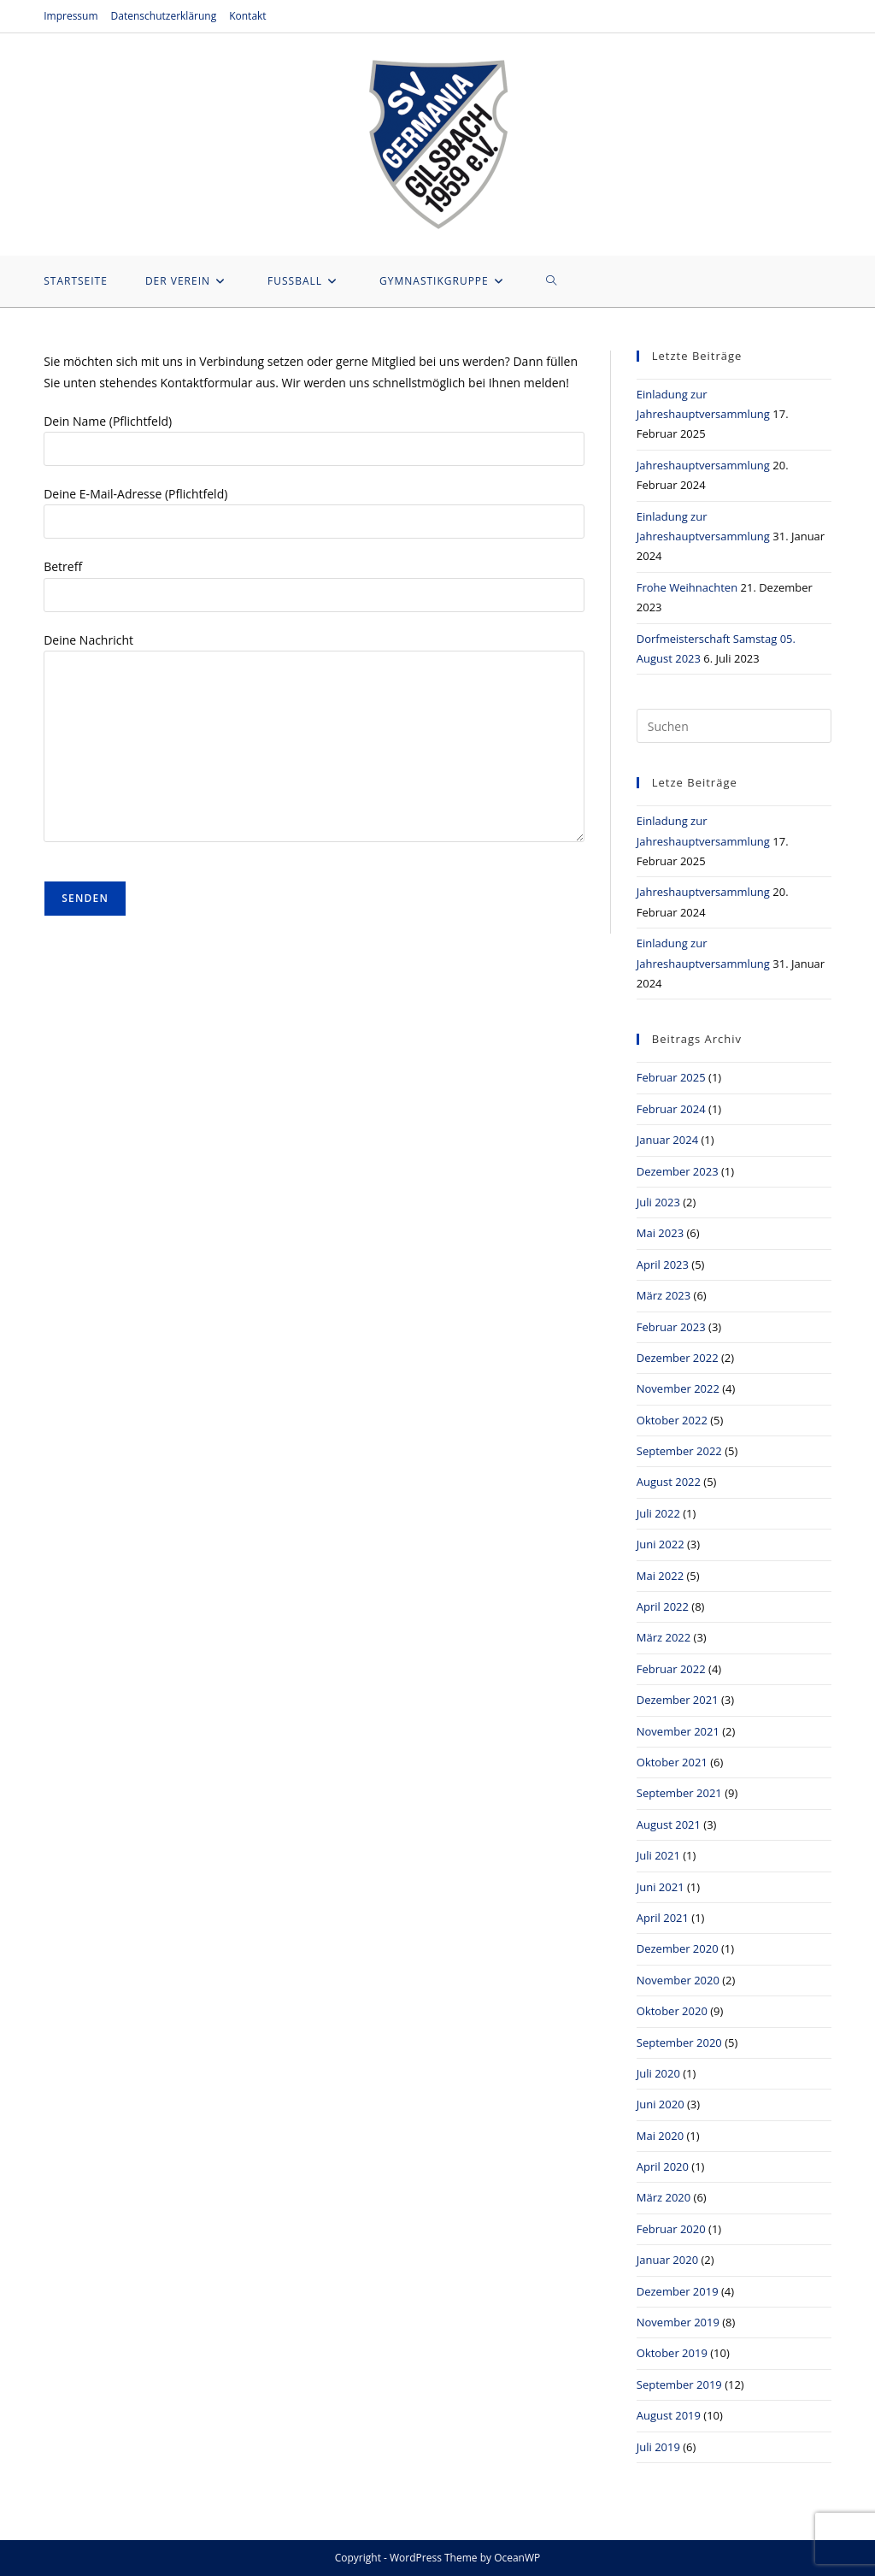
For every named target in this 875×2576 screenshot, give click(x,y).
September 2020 (679, 2042)
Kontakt (247, 16)
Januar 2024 (667, 1139)
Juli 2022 (658, 1513)
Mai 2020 (660, 2135)
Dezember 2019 (678, 2291)
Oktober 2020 (672, 2011)
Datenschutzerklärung (164, 16)
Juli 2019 (658, 2447)
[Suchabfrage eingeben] (734, 726)
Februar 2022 (671, 1669)
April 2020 (663, 2166)
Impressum (70, 16)
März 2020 (663, 2197)
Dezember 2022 (678, 1357)
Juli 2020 (658, 2073)
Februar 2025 (671, 1077)
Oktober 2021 (672, 1762)
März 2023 (663, 1295)
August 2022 (669, 1481)
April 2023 (663, 1264)
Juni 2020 (660, 2104)
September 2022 (679, 1451)
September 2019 (679, 2384)
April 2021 (663, 1917)
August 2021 (669, 1824)
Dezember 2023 (678, 1171)
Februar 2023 (671, 1327)
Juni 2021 (660, 1887)
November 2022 (678, 1388)
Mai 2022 (660, 1575)
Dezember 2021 (678, 1699)
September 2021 (679, 1793)
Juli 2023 (658, 1202)
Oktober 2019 (672, 2353)
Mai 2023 (660, 1233)
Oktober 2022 (672, 1420)
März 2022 (663, 1637)
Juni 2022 (660, 1544)
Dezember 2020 (678, 1948)
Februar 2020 (671, 2229)
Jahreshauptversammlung (703, 465)
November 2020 (678, 1980)
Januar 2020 (667, 2259)
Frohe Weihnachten (687, 587)
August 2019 (669, 2415)
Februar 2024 (671, 1109)
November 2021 (678, 1731)
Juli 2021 (658, 1855)
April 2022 (663, 1606)
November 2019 (678, 2322)
